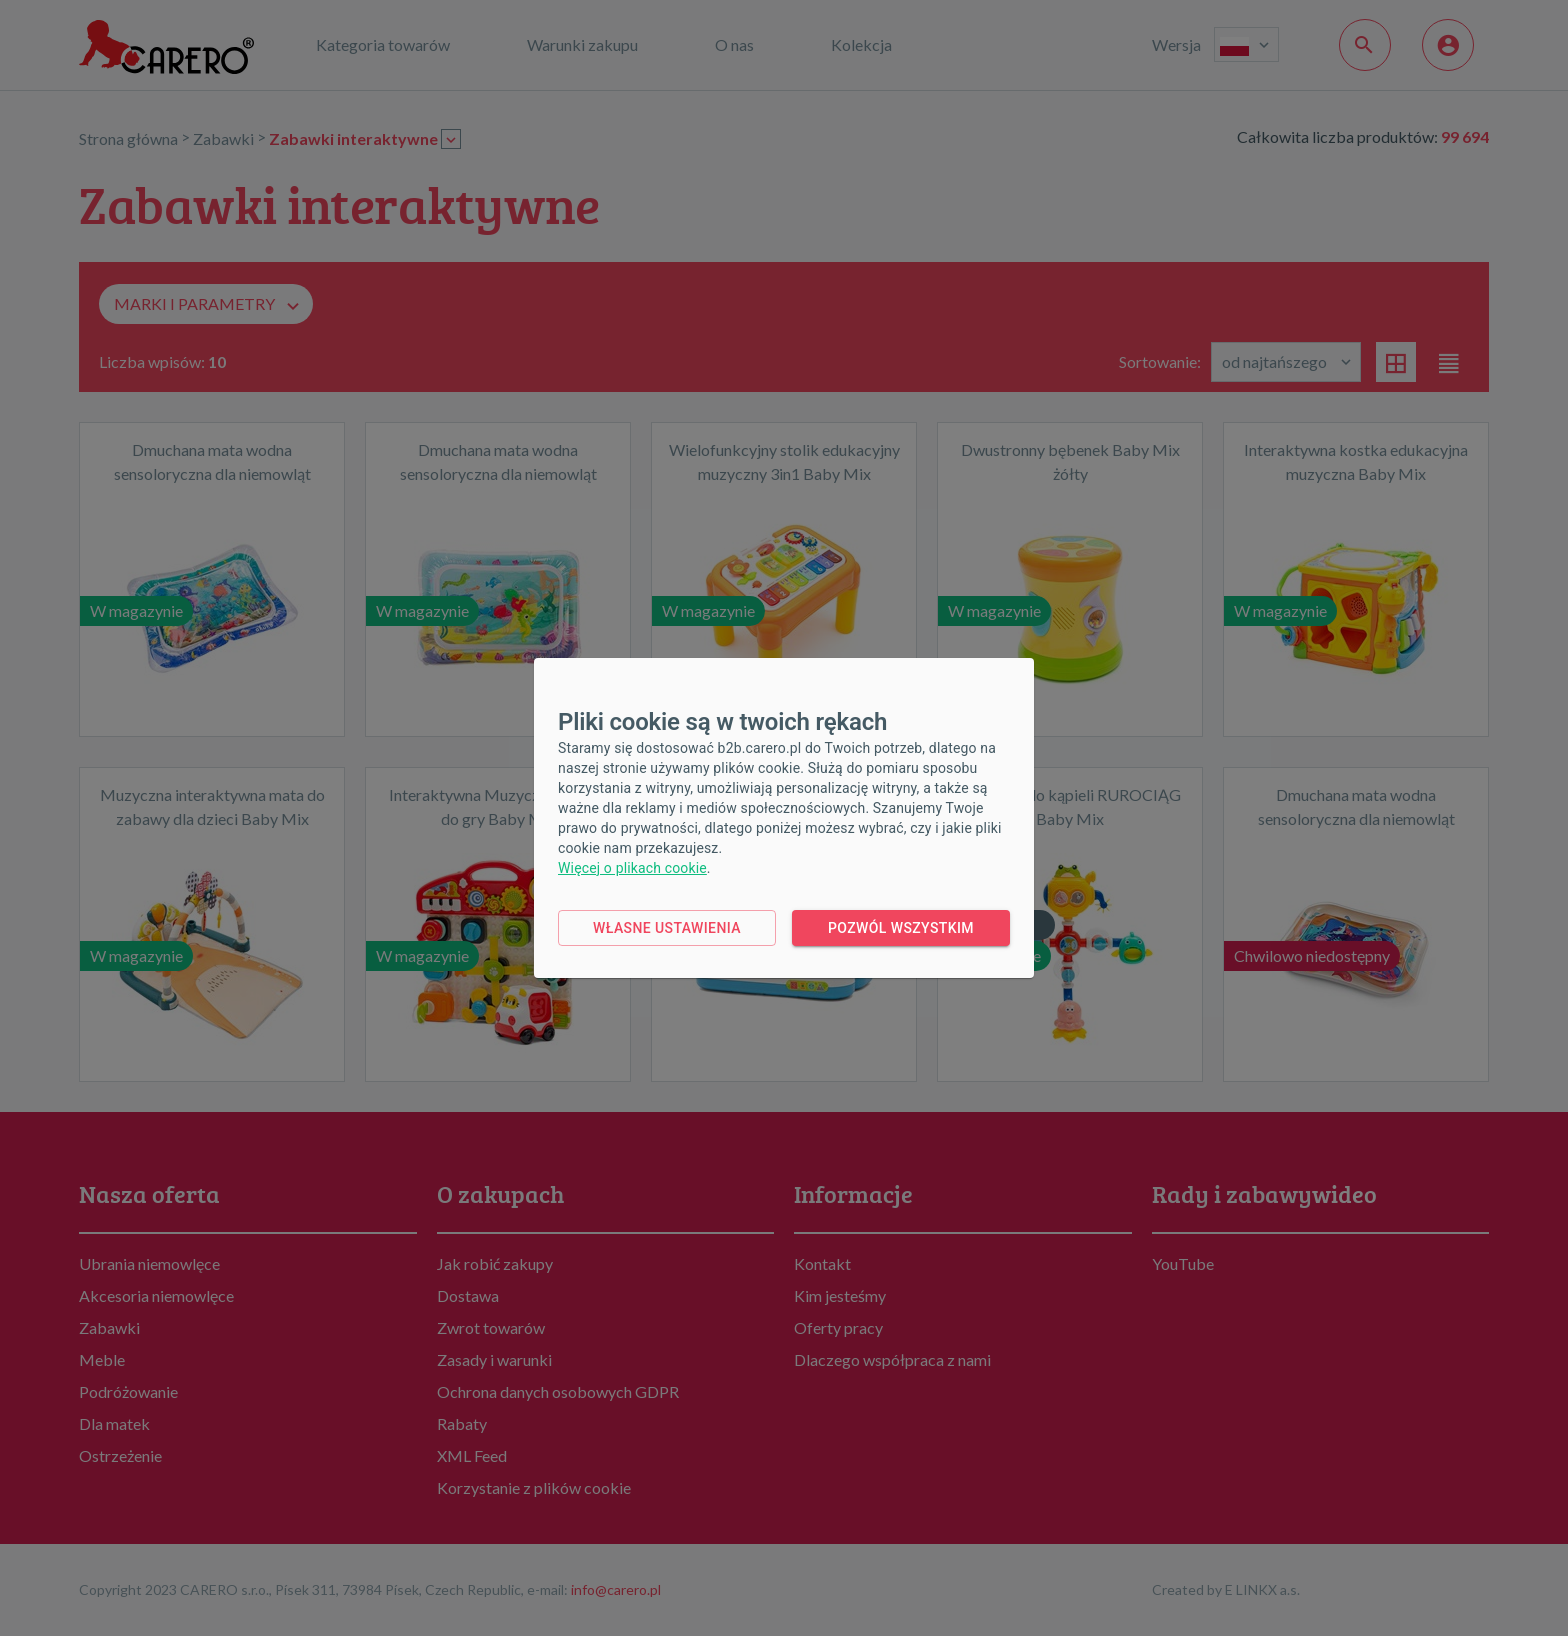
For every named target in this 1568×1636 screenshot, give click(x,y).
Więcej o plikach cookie (632, 868)
